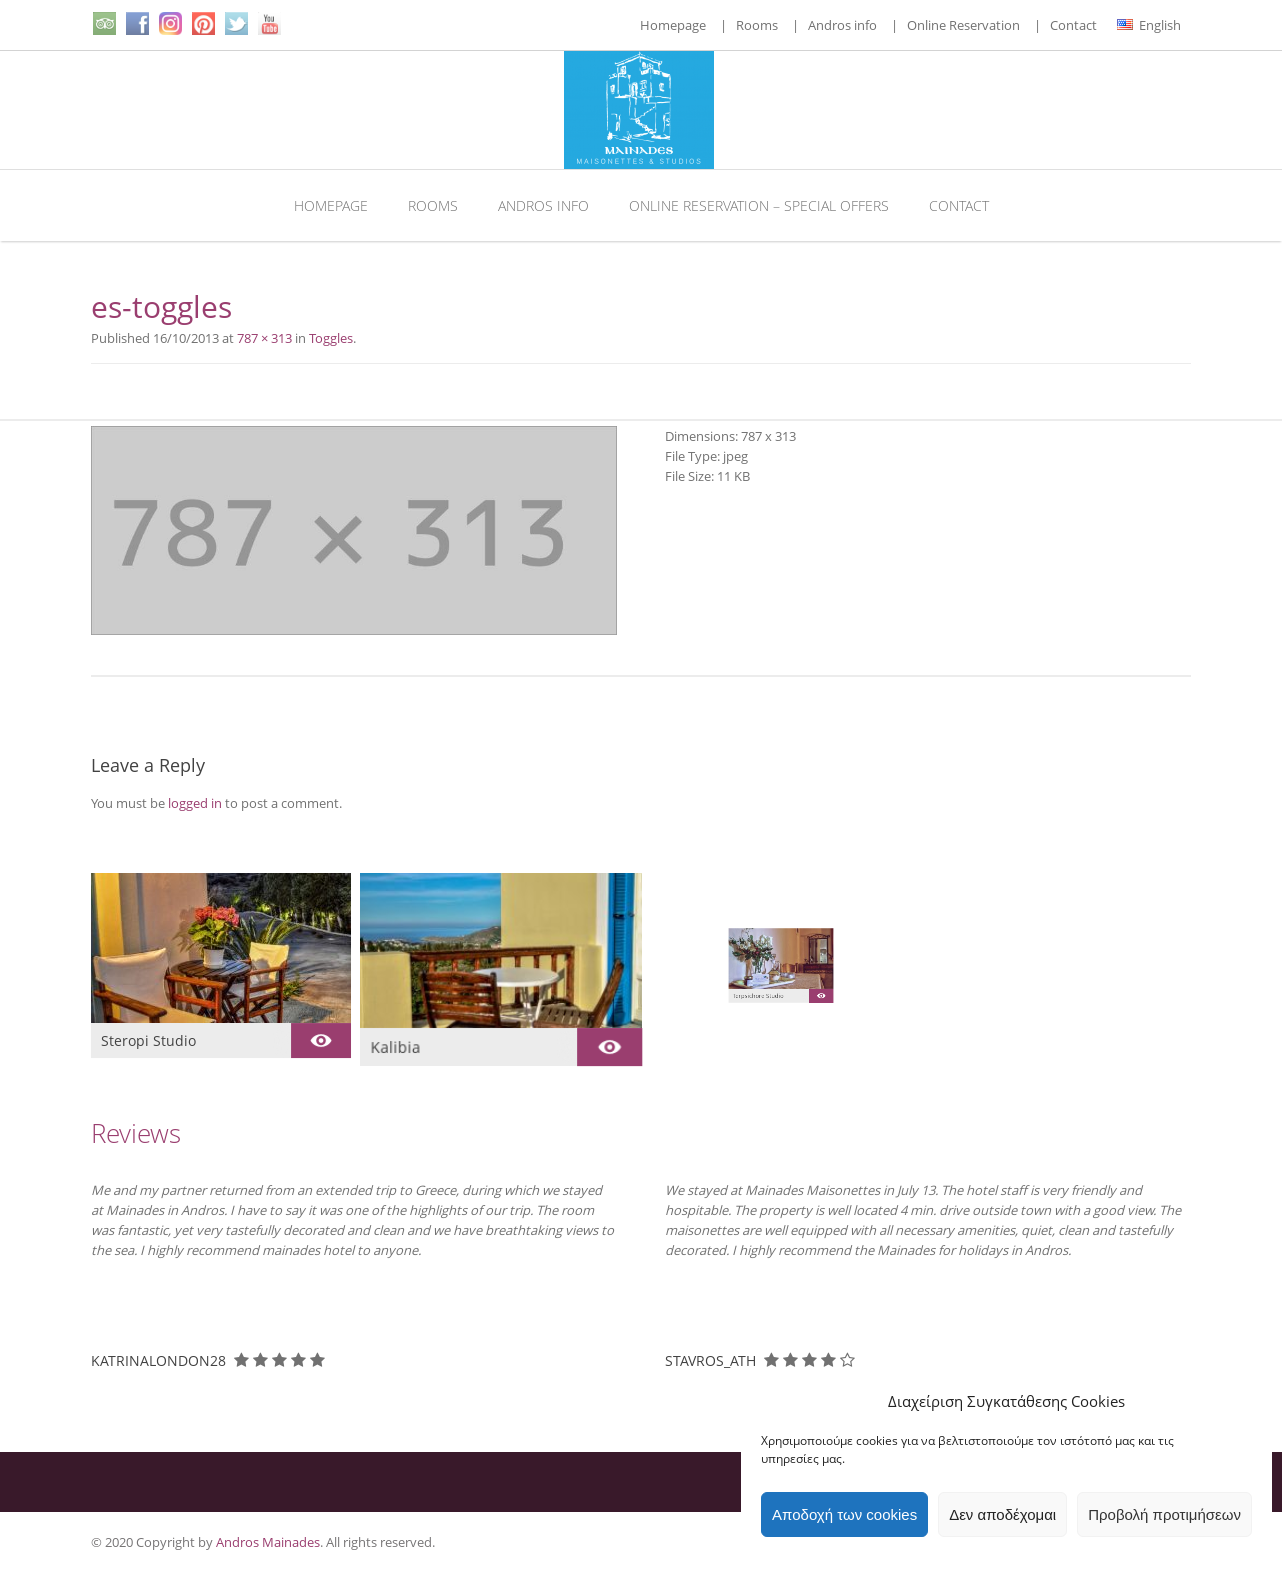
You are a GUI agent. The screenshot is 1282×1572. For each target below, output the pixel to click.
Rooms (757, 25)
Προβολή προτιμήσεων (1164, 1514)
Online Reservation (963, 25)
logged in (195, 803)
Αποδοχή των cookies (844, 1514)
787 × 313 (264, 338)
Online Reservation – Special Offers (759, 205)
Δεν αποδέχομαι (1002, 1514)
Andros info (842, 25)
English (1149, 25)
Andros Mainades (268, 1542)
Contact (1073, 25)
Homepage (673, 25)
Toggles (331, 338)
